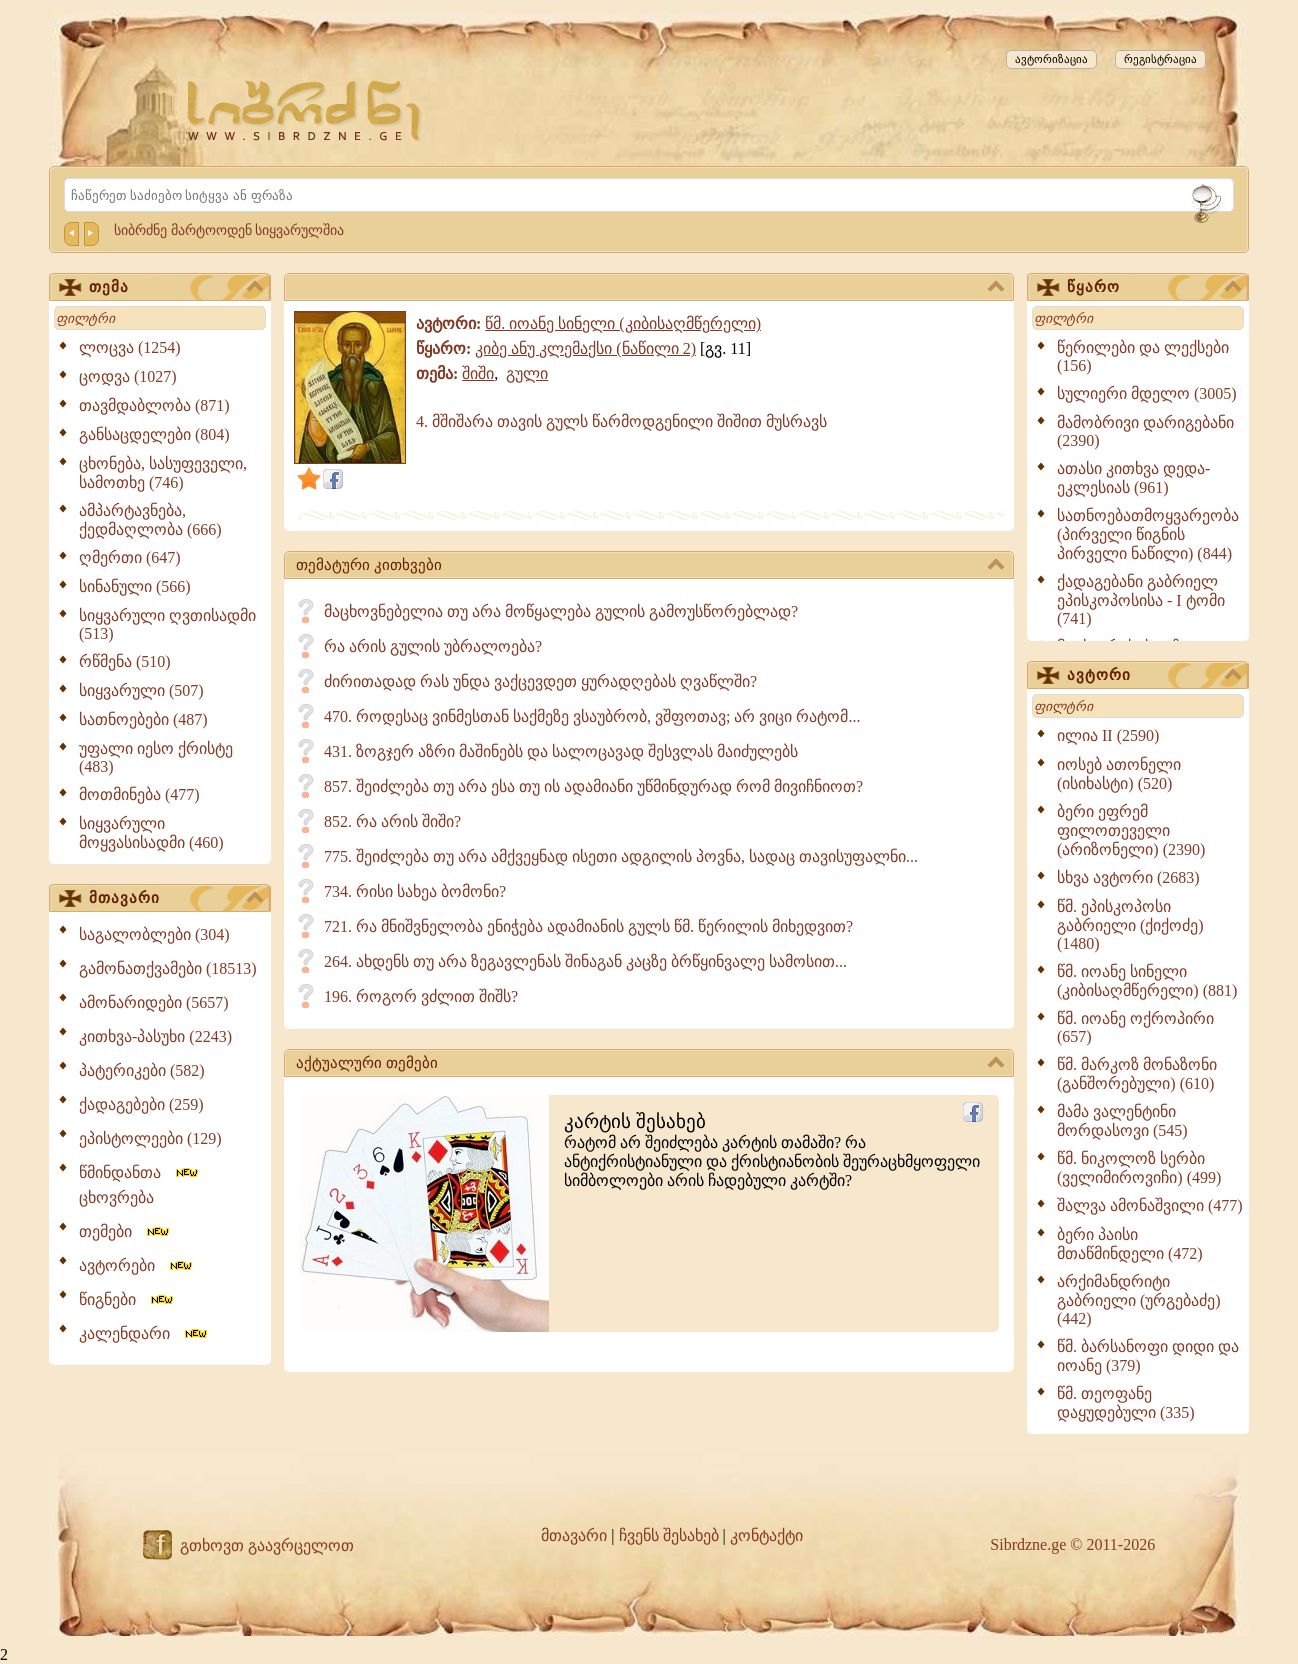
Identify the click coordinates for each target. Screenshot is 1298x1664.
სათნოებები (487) (143, 719)
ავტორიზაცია (1051, 59)
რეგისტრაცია (1160, 59)
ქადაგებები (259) (141, 1104)
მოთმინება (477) (139, 794)
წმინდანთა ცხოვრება (140, 1185)
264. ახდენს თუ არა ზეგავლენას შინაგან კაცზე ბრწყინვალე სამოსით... (585, 961)
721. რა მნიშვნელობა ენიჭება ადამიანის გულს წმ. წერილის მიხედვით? (588, 926)
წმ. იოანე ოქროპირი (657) (1135, 1027)
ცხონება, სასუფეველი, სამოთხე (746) (163, 473)
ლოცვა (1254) (130, 347)
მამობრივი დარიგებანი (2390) (1145, 431)
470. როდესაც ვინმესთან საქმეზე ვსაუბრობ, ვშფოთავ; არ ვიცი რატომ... (592, 716)
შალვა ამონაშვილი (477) (1150, 1205)
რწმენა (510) (125, 661)
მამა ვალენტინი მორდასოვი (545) (1122, 1121)
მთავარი (176, 899)
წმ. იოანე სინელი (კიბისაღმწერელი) (623, 323)
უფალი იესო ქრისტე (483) (156, 757)
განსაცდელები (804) (154, 434)
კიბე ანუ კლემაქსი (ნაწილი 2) (585, 348)
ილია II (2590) (1108, 735)
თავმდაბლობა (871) (154, 405)
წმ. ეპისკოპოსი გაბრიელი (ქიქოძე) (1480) (1130, 925)
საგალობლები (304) (154, 934)
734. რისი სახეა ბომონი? (415, 891)
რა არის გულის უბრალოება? (433, 646)
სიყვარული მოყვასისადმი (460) (151, 833)
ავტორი (1154, 676)
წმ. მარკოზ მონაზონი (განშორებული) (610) (1137, 1074)
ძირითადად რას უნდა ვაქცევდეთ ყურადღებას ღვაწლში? (540, 681)
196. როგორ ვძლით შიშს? (421, 996)
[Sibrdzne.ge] (305, 110)
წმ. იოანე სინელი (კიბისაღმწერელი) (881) (1147, 981)
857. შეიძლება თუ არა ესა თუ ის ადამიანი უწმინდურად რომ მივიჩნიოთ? (593, 786)
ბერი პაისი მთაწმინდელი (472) (1130, 1244)
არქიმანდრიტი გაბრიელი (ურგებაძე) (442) (1139, 1300)
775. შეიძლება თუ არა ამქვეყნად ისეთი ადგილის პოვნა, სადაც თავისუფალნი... (621, 856)
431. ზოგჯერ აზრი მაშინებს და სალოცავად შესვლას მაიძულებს (561, 751)
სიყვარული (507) (141, 690)
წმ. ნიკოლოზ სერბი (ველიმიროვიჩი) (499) (1139, 1168)
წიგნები (127, 1299)
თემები (125, 1231)
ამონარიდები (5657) (154, 1002)
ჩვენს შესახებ (669, 1535)
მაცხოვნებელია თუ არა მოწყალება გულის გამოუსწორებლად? (561, 611)
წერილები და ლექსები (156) (1143, 356)
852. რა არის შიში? (392, 821)
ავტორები (137, 1265)
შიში (478, 373)
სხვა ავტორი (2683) (1128, 877)
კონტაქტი (766, 1535)
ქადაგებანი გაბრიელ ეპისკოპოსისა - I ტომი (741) (1141, 600)
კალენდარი (144, 1333)
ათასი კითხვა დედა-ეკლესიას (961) (1133, 478)
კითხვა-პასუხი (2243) (155, 1036)
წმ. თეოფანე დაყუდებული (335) (1126, 1403)
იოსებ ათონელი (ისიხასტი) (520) (1119, 774)
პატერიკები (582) (142, 1070)
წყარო (1154, 288)
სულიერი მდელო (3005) (1147, 393)
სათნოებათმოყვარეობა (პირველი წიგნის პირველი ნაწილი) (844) (1148, 534)
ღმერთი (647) (130, 557)
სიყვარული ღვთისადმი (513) (167, 624)
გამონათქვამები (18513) (168, 968)
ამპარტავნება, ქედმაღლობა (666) (150, 520)
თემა (176, 288)
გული (527, 373)
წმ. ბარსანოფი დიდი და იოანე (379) (1148, 1356)
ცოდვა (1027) (128, 376)
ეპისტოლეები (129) (150, 1138)
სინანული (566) (135, 586)
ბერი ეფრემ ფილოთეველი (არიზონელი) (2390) (1131, 830)
